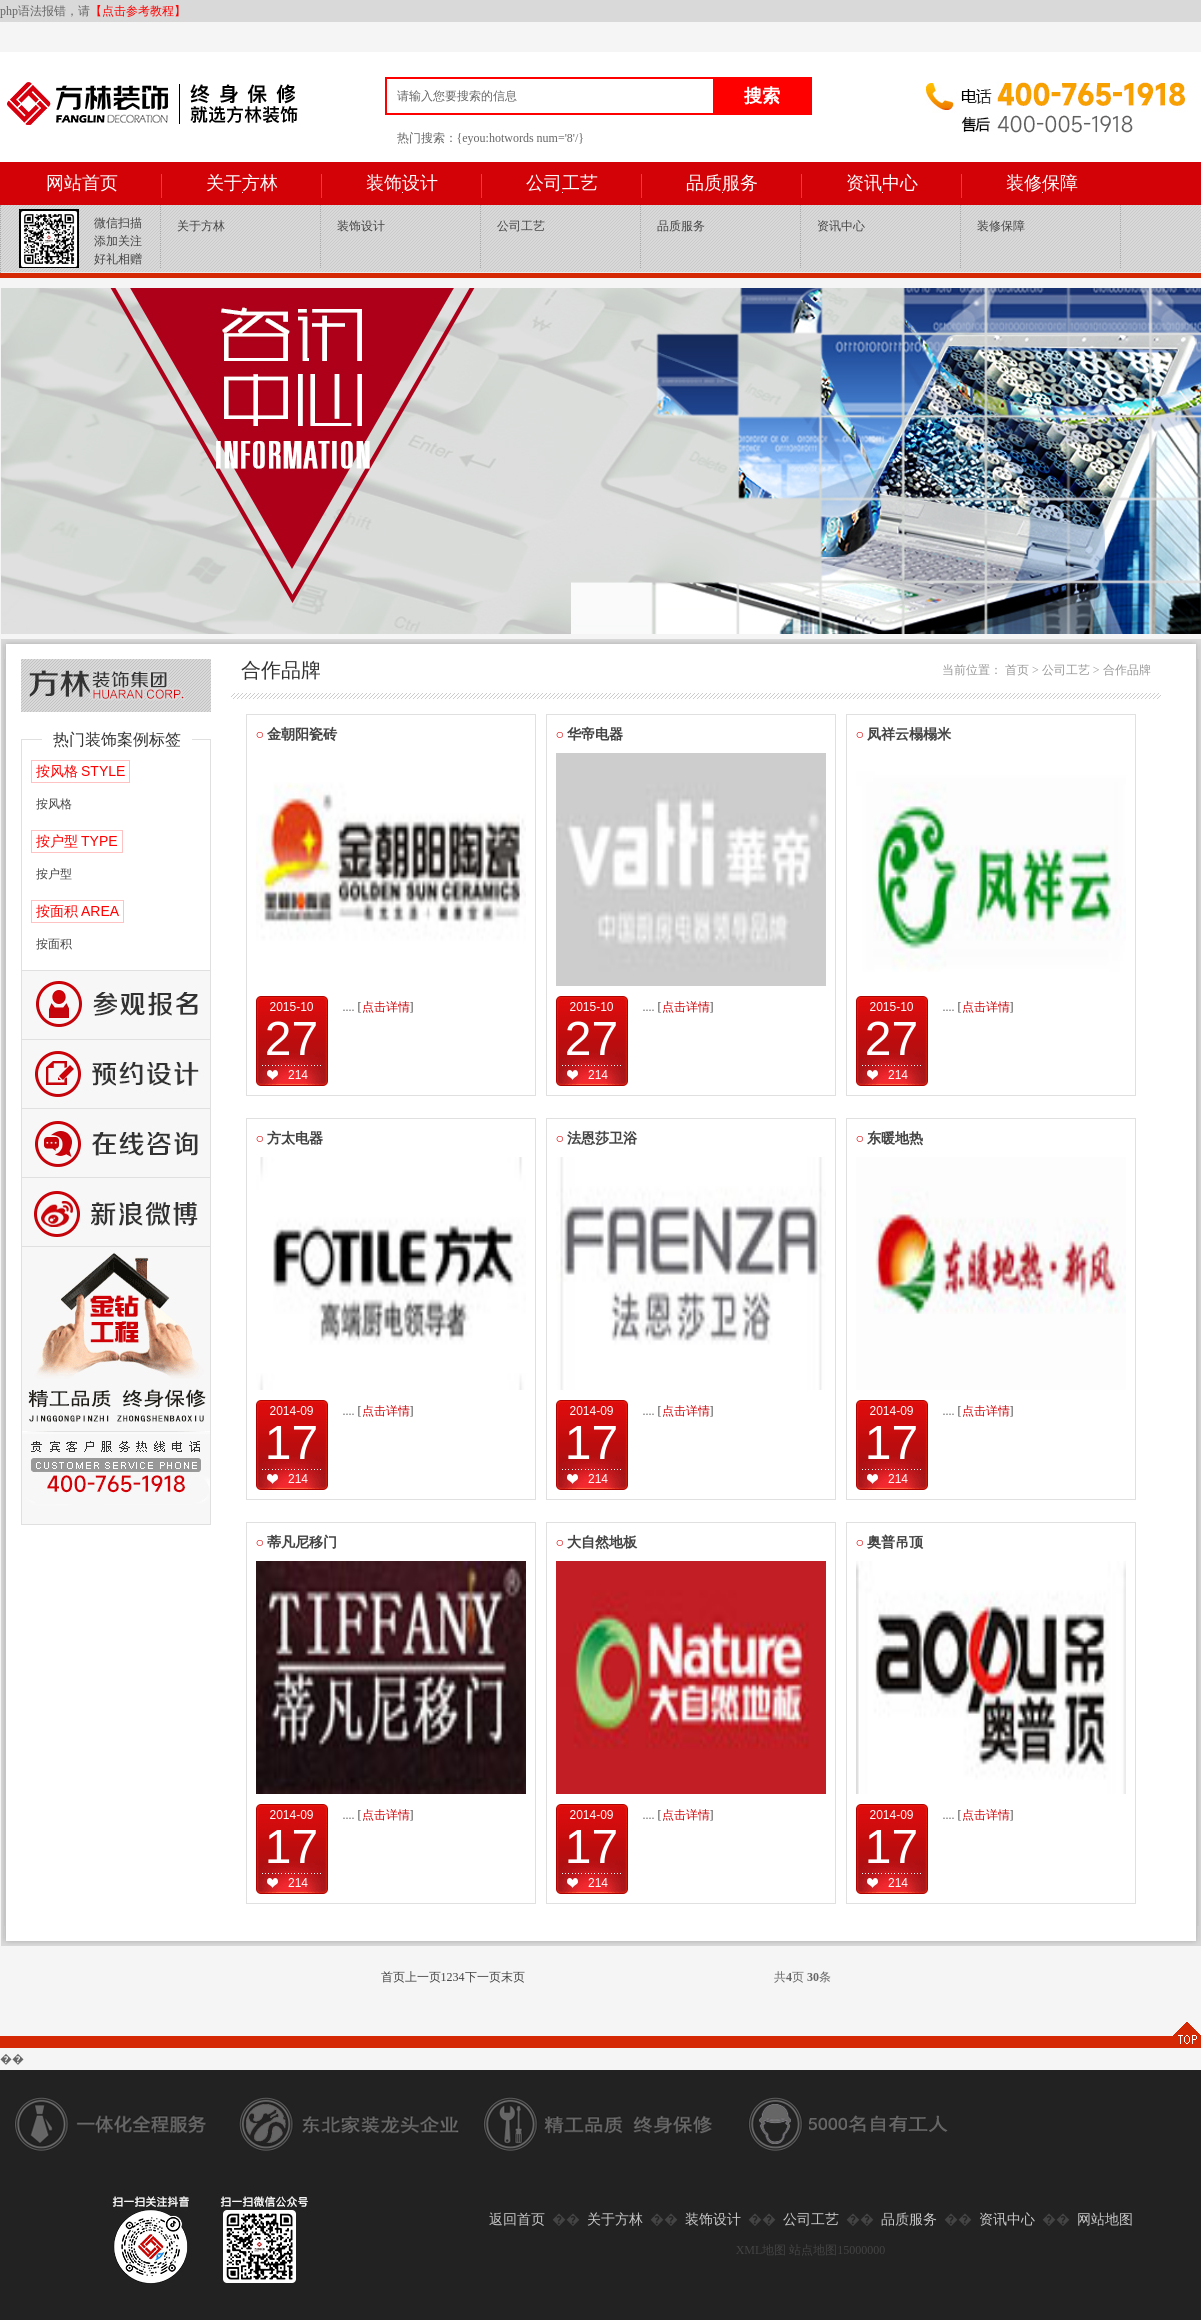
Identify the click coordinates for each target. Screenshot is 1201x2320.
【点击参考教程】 (138, 11)
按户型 (54, 874)
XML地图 (761, 2250)
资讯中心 (882, 183)
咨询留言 (116, 1143)
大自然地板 (597, 1542)
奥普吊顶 (890, 1542)
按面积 (54, 944)
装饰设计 (402, 183)
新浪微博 (116, 1212)
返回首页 (517, 2219)
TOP (1186, 2034)
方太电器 (290, 1138)
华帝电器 (590, 734)
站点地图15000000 (837, 2250)
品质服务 (722, 183)
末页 (513, 1977)
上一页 (423, 1977)
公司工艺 (562, 183)
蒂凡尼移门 (297, 1542)
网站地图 (1105, 2219)
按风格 (54, 804)
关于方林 (242, 183)
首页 (1017, 670)
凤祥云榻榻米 (904, 734)
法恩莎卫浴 (597, 1138)
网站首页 (82, 183)
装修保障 (1042, 183)
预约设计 (116, 1074)
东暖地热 (890, 1138)
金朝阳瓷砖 (297, 734)
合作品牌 (1127, 670)
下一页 (483, 1977)
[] (386, 1007)
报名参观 (116, 1005)
